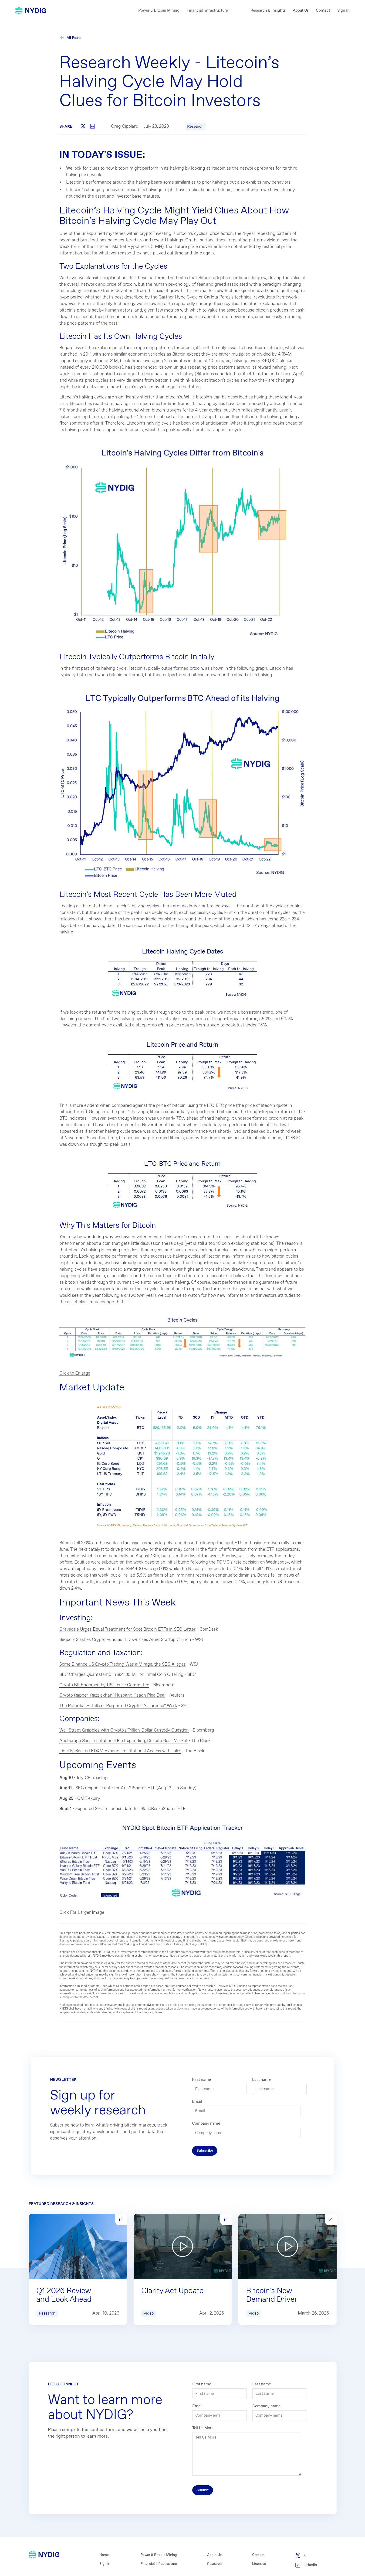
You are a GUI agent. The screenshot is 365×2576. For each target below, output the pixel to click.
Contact (323, 10)
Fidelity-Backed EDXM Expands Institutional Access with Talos (120, 1751)
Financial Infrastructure (207, 10)
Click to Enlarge (74, 1373)
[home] (30, 10)
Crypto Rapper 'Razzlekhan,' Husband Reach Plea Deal (112, 1695)
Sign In (343, 10)
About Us (301, 10)
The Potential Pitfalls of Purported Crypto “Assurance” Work (118, 1705)
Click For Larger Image (81, 1912)
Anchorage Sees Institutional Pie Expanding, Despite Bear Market (123, 1740)
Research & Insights (268, 10)
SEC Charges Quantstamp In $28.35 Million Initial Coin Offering (121, 1674)
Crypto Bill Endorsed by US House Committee (104, 1685)
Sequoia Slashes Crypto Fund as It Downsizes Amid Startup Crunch (125, 1640)
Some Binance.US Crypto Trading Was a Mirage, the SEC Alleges (122, 1664)
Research (214, 2564)
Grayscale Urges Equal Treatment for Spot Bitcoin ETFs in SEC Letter (127, 1629)
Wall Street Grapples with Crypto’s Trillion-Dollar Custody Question (124, 1730)
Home (104, 2555)
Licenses (259, 2564)
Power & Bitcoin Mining (158, 10)
